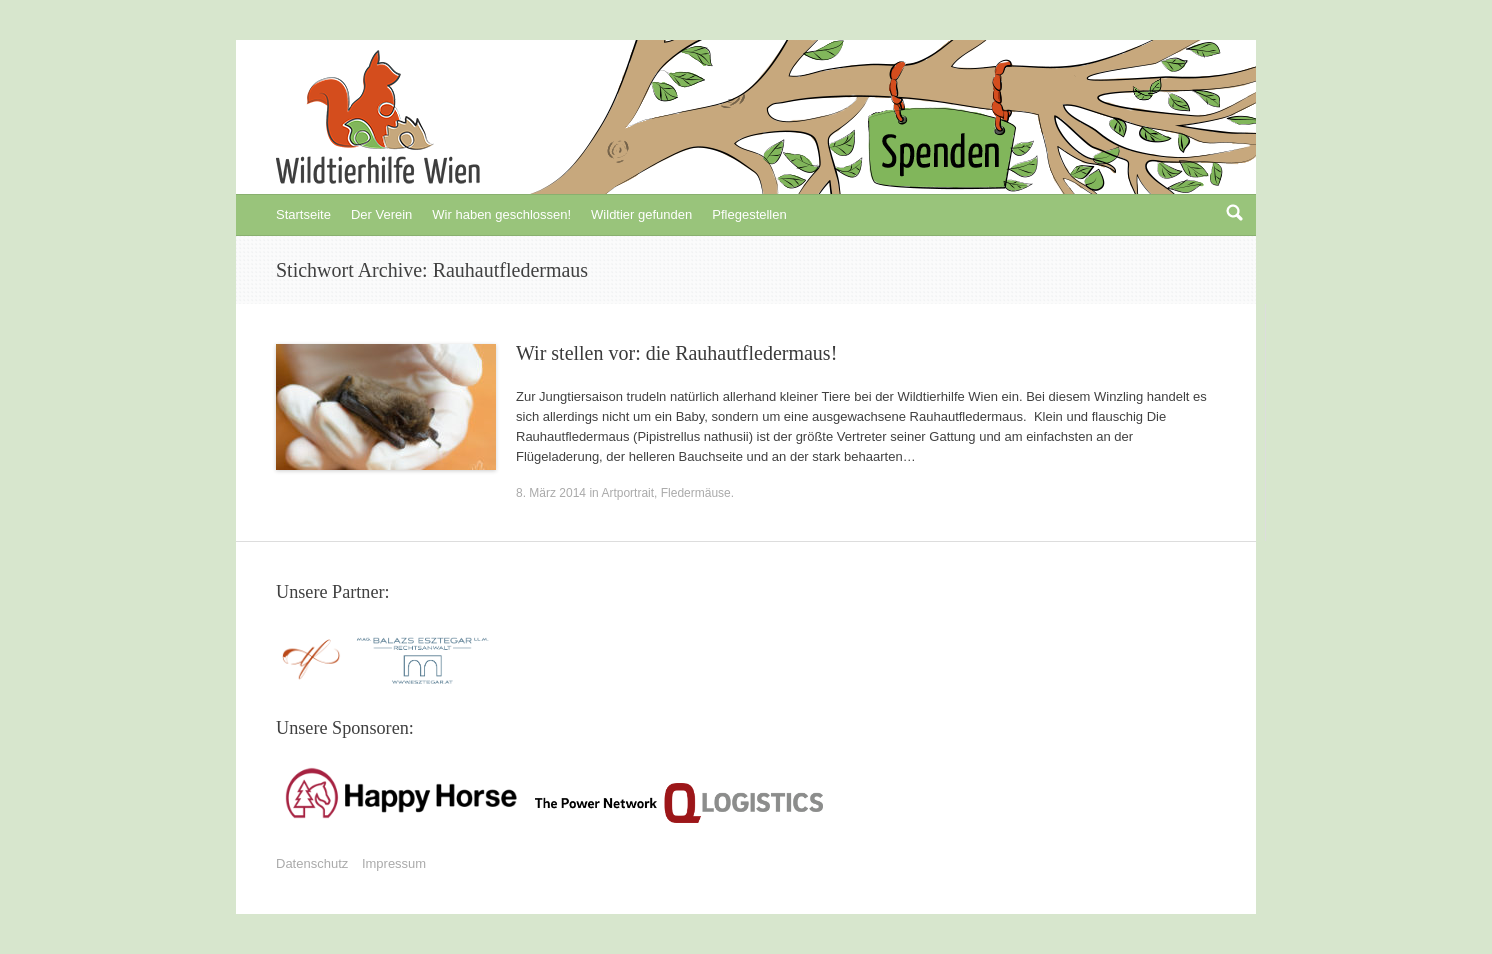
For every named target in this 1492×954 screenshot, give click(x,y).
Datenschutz (312, 863)
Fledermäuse (696, 493)
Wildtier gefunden (641, 214)
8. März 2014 (551, 493)
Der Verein (381, 214)
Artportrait (627, 493)
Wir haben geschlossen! (501, 214)
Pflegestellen (749, 214)
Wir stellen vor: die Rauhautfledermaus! (676, 353)
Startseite (303, 214)
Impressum (394, 863)
